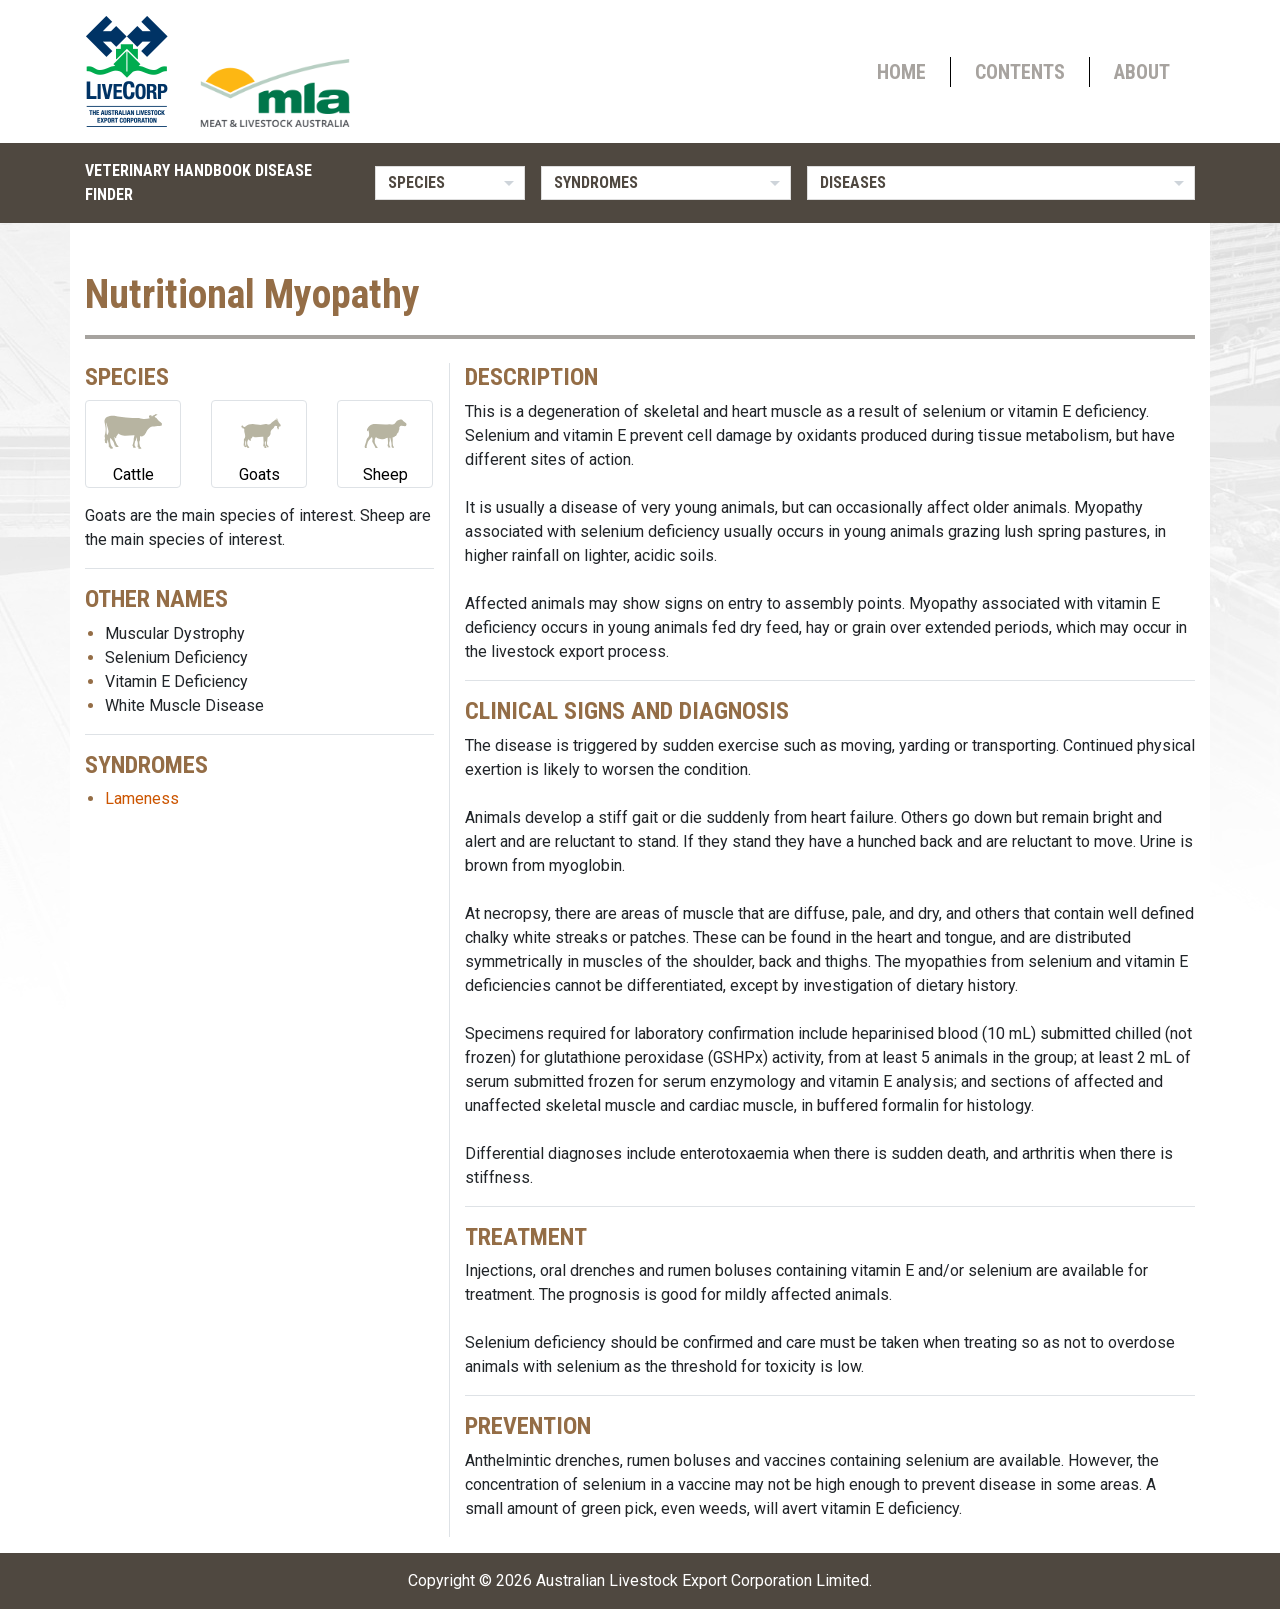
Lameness (142, 798)
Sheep (385, 442)
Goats (259, 442)
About (1142, 72)
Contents (1020, 72)
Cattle (133, 442)
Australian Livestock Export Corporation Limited (702, 1580)
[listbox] (450, 183)
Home (901, 72)
